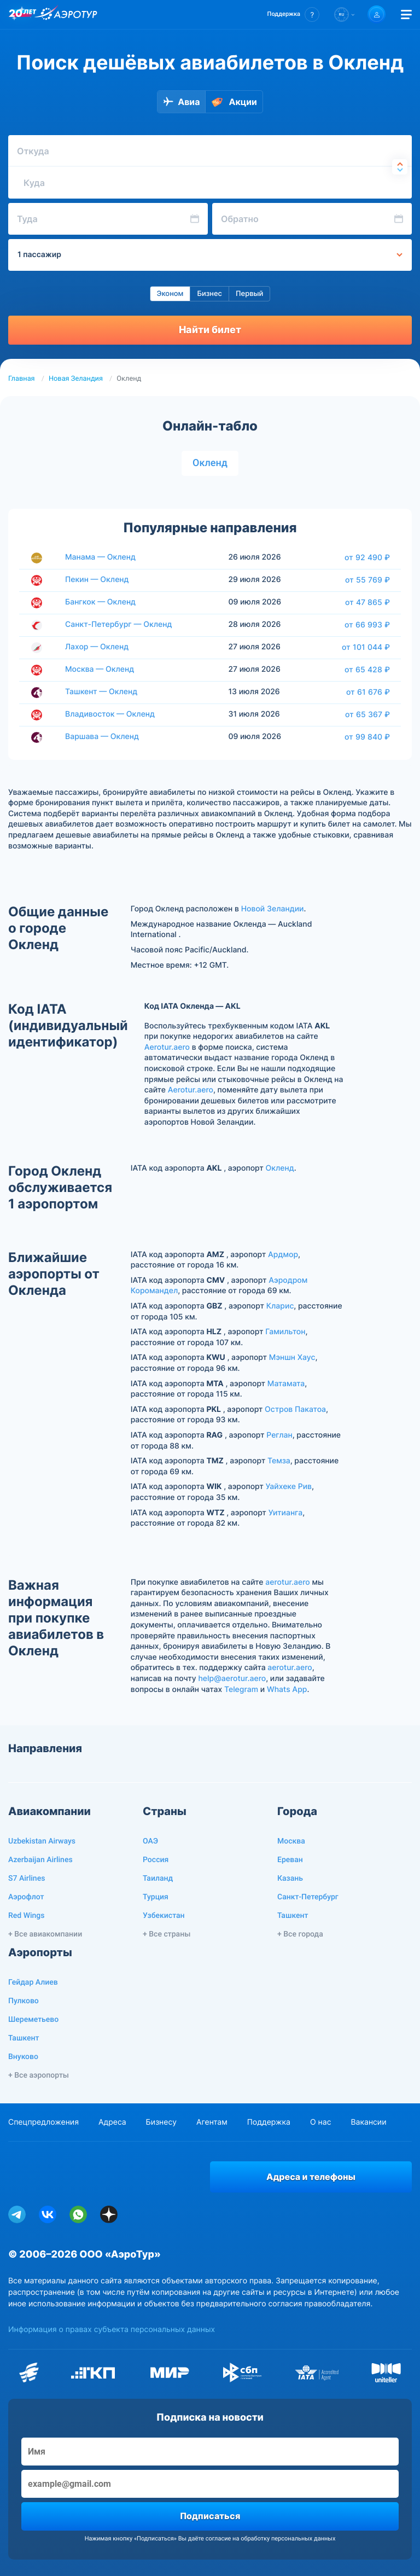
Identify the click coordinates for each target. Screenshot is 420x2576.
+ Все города (300, 1934)
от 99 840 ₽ (367, 736)
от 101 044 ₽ (366, 647)
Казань (290, 1878)
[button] (293, 14)
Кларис (280, 1306)
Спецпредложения (43, 2122)
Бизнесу (161, 2122)
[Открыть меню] (406, 14)
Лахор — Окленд (97, 647)
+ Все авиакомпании (45, 1934)
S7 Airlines (26, 1878)
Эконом (170, 293)
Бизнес (209, 293)
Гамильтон (285, 1331)
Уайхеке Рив (289, 1486)
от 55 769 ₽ (367, 579)
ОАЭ (150, 1841)
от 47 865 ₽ (367, 602)
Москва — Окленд (99, 669)
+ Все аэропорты (38, 2075)
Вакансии (368, 2122)
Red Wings (26, 1915)
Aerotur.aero (167, 1047)
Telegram (241, 1689)
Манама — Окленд (100, 557)
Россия (155, 1860)
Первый (249, 293)
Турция (155, 1897)
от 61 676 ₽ (368, 692)
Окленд (210, 463)
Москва (291, 1841)
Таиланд (158, 1878)
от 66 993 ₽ (367, 624)
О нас (320, 2122)
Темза (278, 1461)
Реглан (279, 1435)
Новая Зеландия (76, 379)
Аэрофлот (26, 1897)
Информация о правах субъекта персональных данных (111, 2329)
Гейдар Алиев (33, 1982)
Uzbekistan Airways (41, 1841)
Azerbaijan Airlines (40, 1860)
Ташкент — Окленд (101, 691)
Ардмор (283, 1254)
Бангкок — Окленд (100, 602)
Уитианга (286, 1512)
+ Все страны (166, 1934)
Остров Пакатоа (295, 1409)
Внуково (23, 2056)
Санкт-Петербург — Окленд (118, 624)
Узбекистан (164, 1915)
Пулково (23, 2001)
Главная (21, 379)
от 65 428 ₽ (367, 669)
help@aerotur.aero (232, 1678)
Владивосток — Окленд (110, 714)
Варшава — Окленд (102, 736)
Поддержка (268, 2122)
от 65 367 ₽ (367, 714)
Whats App (287, 1689)
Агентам (212, 2122)
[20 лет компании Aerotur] (22, 15)
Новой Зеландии (272, 909)
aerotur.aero (287, 1582)
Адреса (112, 2122)
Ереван (290, 1860)
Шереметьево (33, 2019)
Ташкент (292, 1915)
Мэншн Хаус (292, 1357)
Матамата (286, 1383)
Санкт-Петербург (308, 1897)
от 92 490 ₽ (367, 557)
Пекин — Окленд (97, 579)
